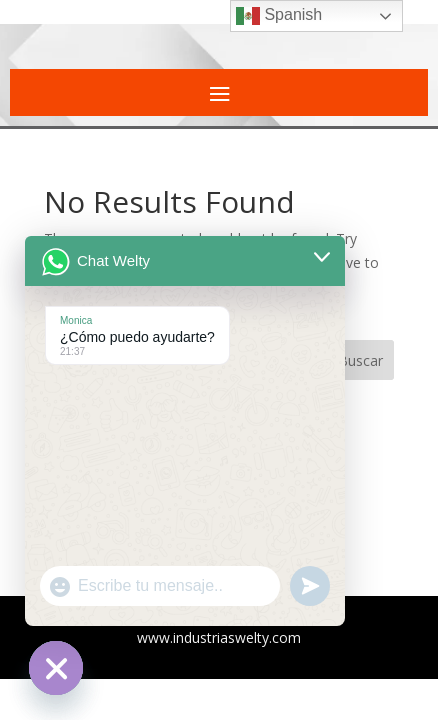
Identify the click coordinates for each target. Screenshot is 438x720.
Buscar (360, 360)
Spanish (279, 16)
